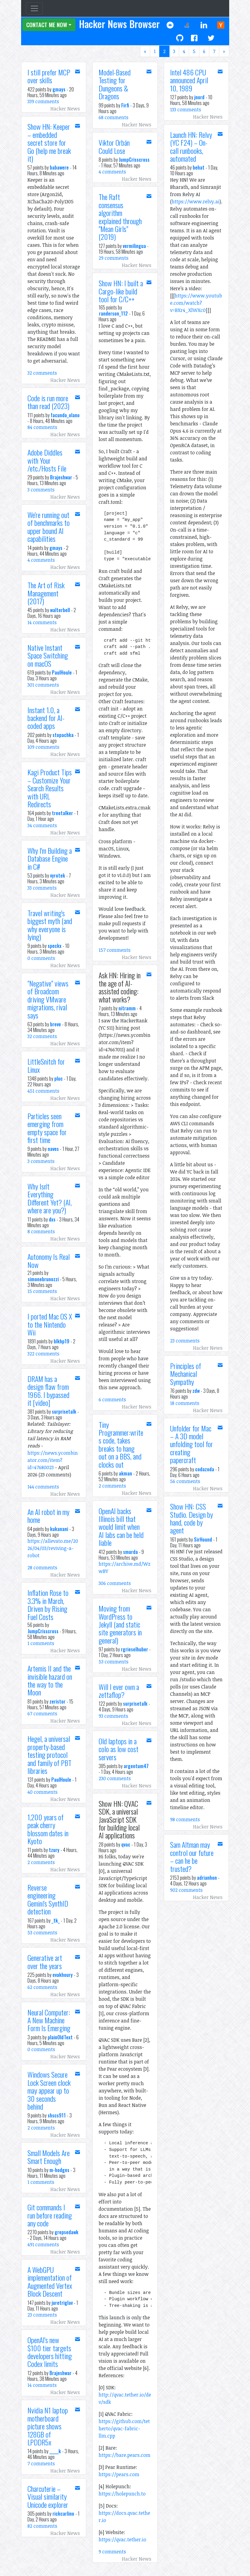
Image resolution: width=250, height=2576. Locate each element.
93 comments (113, 1716)
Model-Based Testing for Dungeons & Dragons (115, 84)
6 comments (112, 1399)
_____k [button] (55, 2451)
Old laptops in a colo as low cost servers (118, 1749)
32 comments (42, 373)
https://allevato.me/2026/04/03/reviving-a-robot (52, 1548)
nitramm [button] (127, 1008)
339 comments (43, 101)
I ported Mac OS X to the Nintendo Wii (49, 1324)
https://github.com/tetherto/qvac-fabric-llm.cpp (124, 2428)
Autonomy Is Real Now (48, 1260)
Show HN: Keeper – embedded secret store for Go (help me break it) (49, 142)
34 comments (42, 825)
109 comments (43, 747)
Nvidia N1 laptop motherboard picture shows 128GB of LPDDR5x (47, 2426)
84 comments (42, 427)
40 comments (42, 1792)
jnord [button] (199, 97)
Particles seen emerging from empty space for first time (47, 1127)
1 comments (40, 1643)
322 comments (43, 1353)
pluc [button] (58, 1078)
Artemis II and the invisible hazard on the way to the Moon (49, 1680)
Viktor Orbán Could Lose (114, 146)
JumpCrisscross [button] (43, 1631)
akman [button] (125, 1473)
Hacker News (65, 108)
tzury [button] (54, 1850)
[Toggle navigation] (34, 8)
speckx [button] (55, 945)
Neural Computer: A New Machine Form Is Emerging (48, 2020)
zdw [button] (196, 1390)
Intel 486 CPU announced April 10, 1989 (189, 80)
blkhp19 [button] (61, 1341)
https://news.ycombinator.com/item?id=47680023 (52, 1460)
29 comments (113, 258)
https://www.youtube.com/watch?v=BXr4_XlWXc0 (196, 302)
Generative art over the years (44, 1961)
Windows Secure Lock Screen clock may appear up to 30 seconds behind (49, 2090)
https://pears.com (119, 2474)
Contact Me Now (46, 24)
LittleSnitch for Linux (46, 1065)
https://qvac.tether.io (122, 2539)
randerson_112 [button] (113, 313)
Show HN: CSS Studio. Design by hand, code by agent (191, 1518)
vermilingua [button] (134, 246)
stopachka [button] (63, 735)
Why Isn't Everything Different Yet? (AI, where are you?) (49, 1198)
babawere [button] (59, 167)
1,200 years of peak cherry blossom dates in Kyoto (47, 1829)
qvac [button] (125, 1844)
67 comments (42, 1713)
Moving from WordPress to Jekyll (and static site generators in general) (120, 1624)
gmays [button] (58, 89)
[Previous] (145, 51)
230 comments (115, 1778)
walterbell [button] (60, 610)
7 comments (41, 2463)
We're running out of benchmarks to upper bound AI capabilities (48, 526)
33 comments (42, 888)
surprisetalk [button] (64, 1411)
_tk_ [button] (56, 1920)
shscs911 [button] (57, 2115)
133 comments (185, 109)
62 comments (42, 1987)
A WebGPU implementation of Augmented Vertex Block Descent (49, 2281)
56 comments (185, 1481)
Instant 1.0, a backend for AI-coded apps (46, 717)
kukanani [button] (59, 1529)
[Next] (224, 51)
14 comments (42, 622)
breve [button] (55, 1024)
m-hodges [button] (59, 2170)
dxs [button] (52, 1219)
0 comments (41, 958)
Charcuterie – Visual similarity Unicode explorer (47, 2496)
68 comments (113, 117)
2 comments (41, 1862)
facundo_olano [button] (65, 415)
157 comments (115, 950)
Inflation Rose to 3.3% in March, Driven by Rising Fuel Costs (47, 1604)
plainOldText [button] (60, 2037)
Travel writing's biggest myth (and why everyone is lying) (49, 924)
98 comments (185, 1819)
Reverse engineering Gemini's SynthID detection (47, 1899)
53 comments (42, 1932)
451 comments (43, 1091)
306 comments (115, 1583)
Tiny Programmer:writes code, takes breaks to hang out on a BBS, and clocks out (121, 1444)
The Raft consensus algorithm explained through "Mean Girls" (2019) (120, 216)
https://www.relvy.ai (196, 201)
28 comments (42, 1567)
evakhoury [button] (62, 1974)
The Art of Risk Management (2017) (46, 593)
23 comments (42, 2314)
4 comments (41, 560)
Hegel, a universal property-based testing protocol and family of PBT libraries (49, 1754)
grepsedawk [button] (66, 2232)
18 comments (184, 1403)
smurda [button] (130, 1551)
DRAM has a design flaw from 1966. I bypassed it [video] (48, 1390)
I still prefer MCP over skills (48, 76)
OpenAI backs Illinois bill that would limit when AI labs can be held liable (121, 1526)
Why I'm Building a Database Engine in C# (49, 858)
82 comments (42, 2526)
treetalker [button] (62, 813)
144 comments (43, 1486)
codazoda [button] (204, 1469)
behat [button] (198, 167)
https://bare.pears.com (124, 2455)
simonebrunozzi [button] (43, 1279)
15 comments (42, 1291)
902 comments (186, 1890)
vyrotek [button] (57, 875)
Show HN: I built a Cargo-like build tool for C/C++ (121, 291)
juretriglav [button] (62, 2302)
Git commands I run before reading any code (49, 2215)
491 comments (43, 2244)
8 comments (41, 1231)
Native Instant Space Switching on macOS (47, 655)
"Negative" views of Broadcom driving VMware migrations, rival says (47, 999)
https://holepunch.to (122, 2493)
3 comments (41, 489)
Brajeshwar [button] (61, 477)
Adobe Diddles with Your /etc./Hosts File (46, 460)
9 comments (112, 2551)
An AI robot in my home (48, 1515)
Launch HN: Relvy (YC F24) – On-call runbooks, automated (191, 146)
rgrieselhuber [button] (134, 1649)
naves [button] (53, 1148)
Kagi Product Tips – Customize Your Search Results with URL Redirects (49, 788)
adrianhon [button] (207, 1877)
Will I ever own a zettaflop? (119, 1690)
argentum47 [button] (136, 1766)
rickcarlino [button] (63, 2513)
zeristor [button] (57, 1701)
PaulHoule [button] (62, 672)
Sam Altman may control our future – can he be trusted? (192, 1856)
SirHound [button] (203, 1539)
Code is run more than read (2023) (48, 401)
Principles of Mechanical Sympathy (185, 1373)
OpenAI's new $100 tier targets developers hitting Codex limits (49, 2351)
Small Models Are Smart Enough (48, 2156)
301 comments (43, 684)
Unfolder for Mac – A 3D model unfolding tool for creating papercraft (191, 1444)
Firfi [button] (125, 105)
